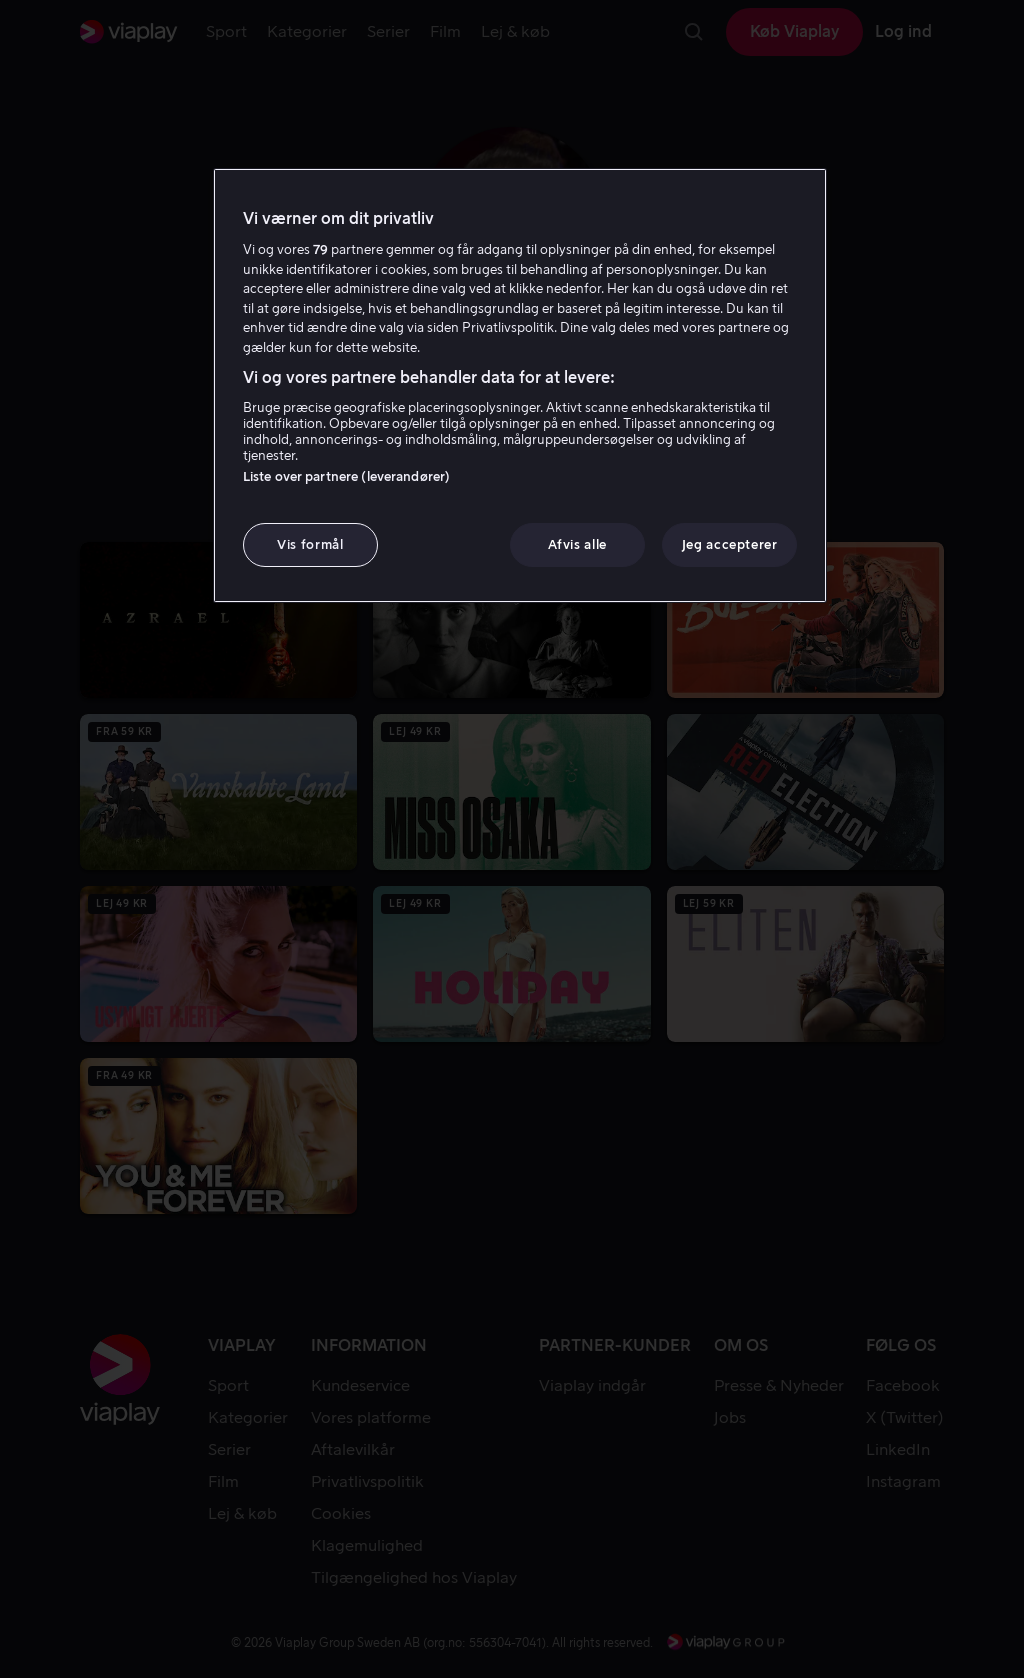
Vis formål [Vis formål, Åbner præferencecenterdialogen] (310, 544)
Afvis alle (577, 544)
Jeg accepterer (730, 544)
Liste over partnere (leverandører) (346, 476)
